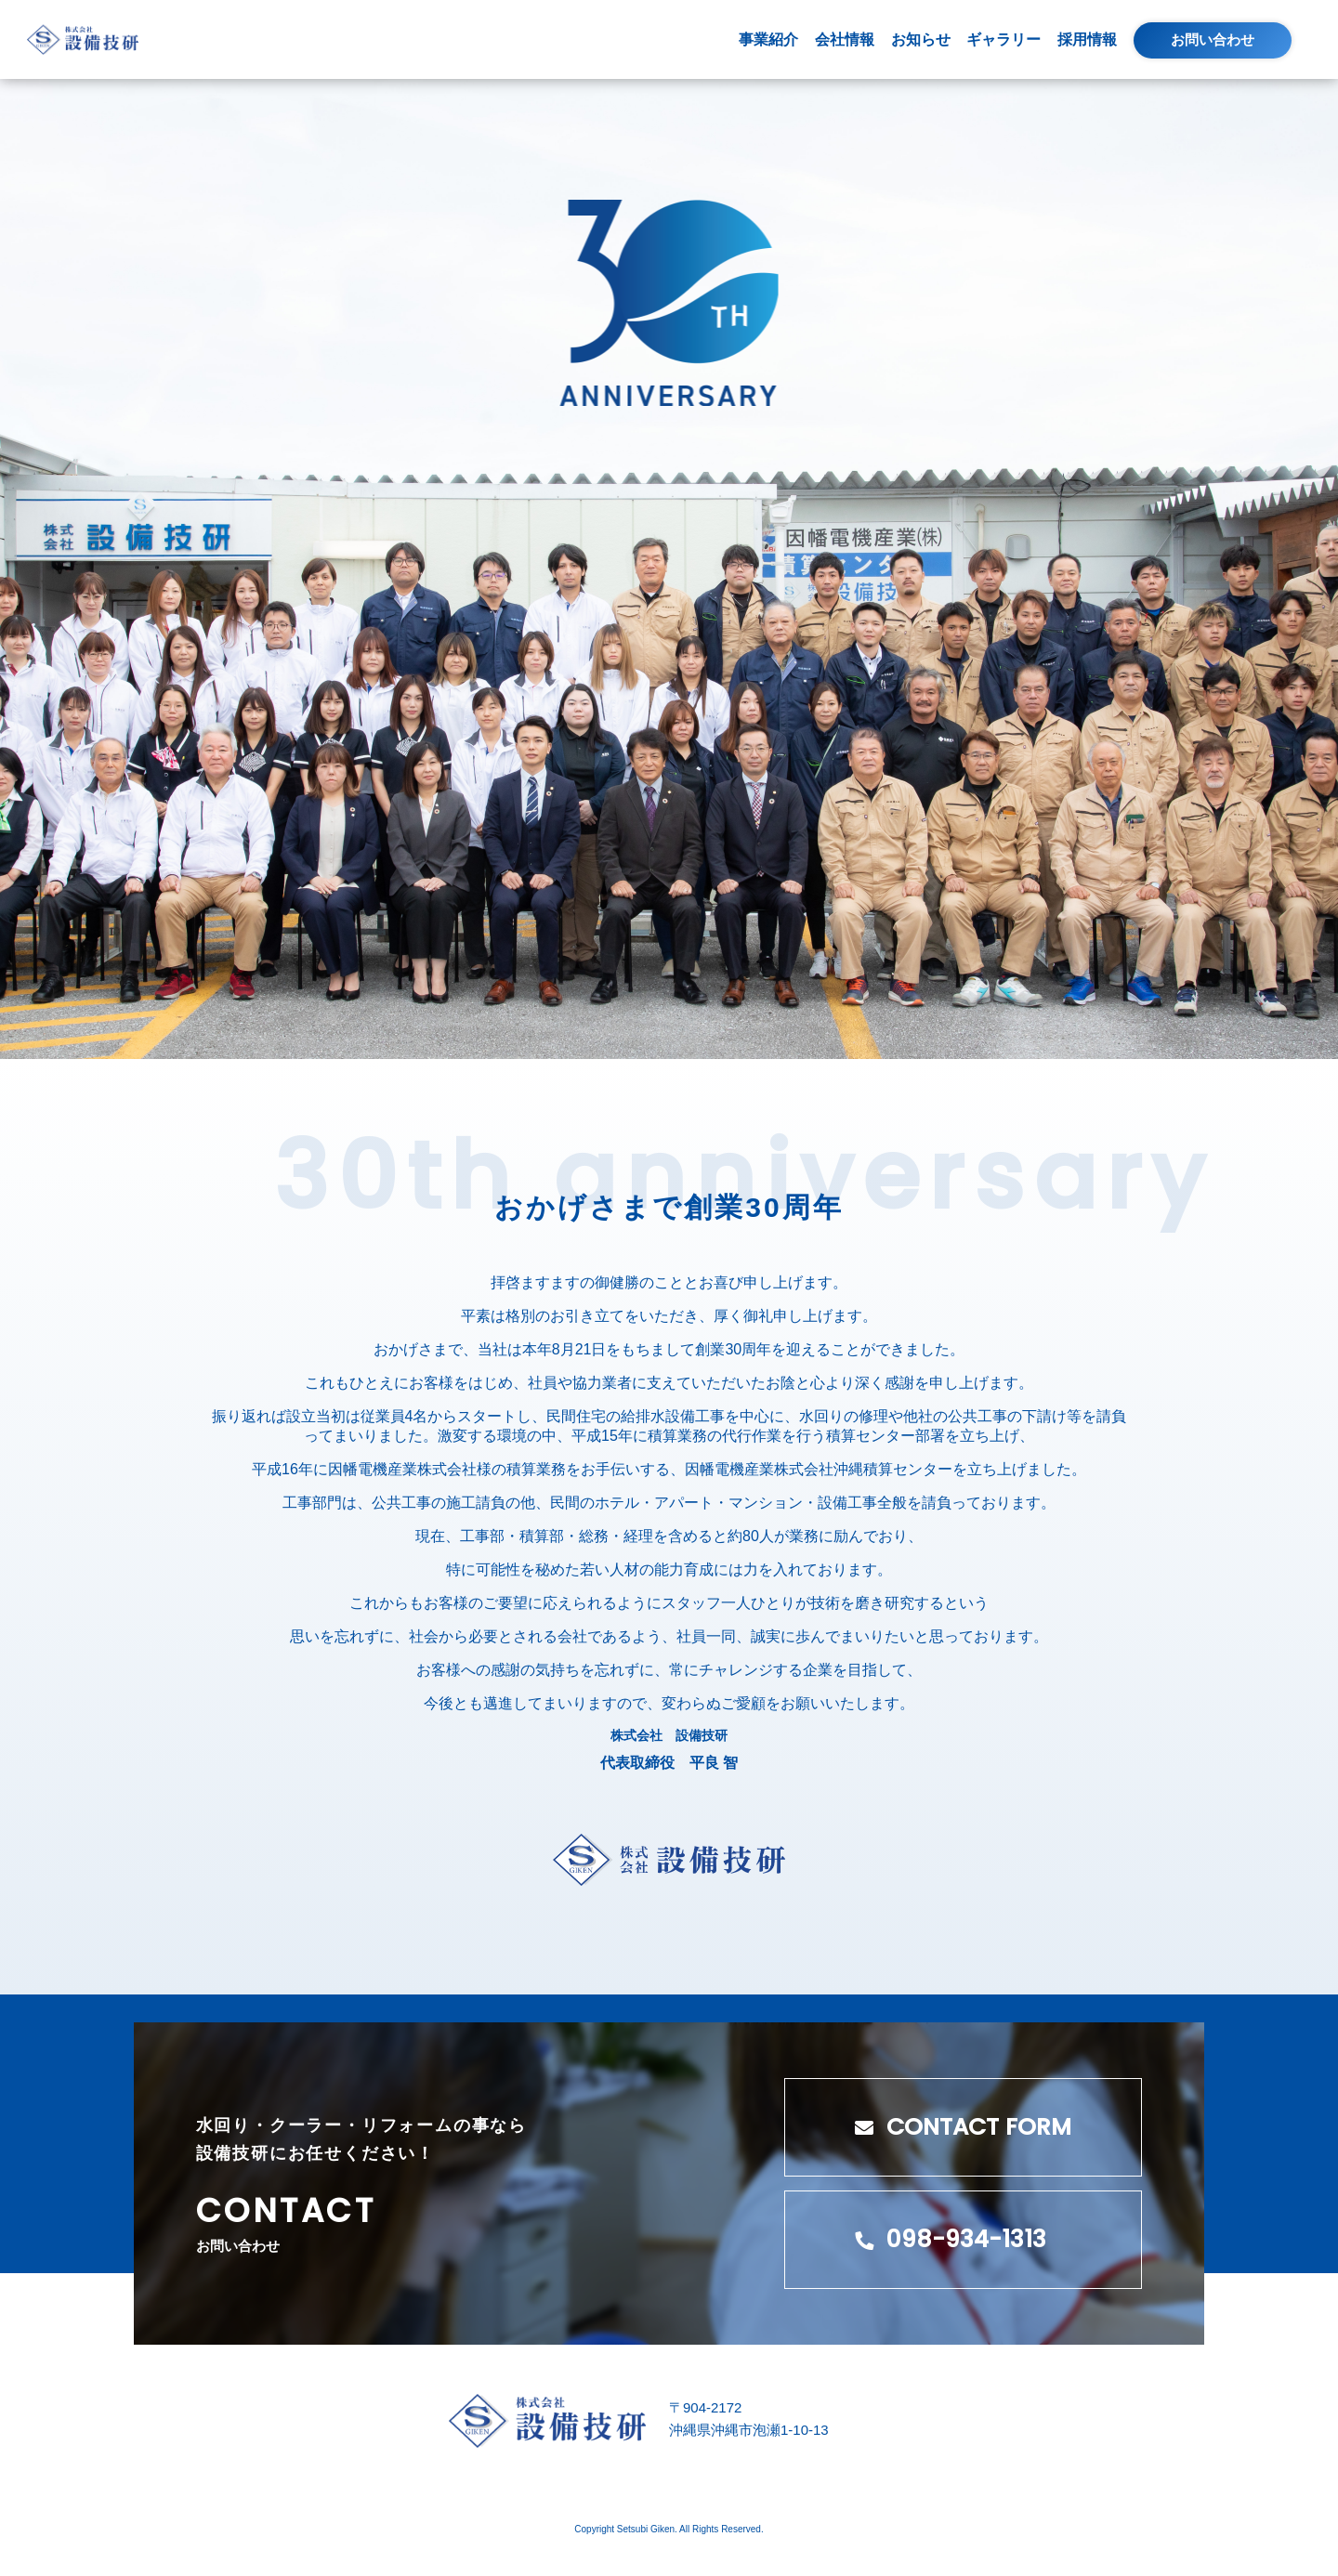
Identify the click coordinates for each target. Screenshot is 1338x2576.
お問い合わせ (1212, 39)
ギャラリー (1003, 39)
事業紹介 (768, 39)
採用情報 (1087, 39)
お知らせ (921, 39)
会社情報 (844, 39)
